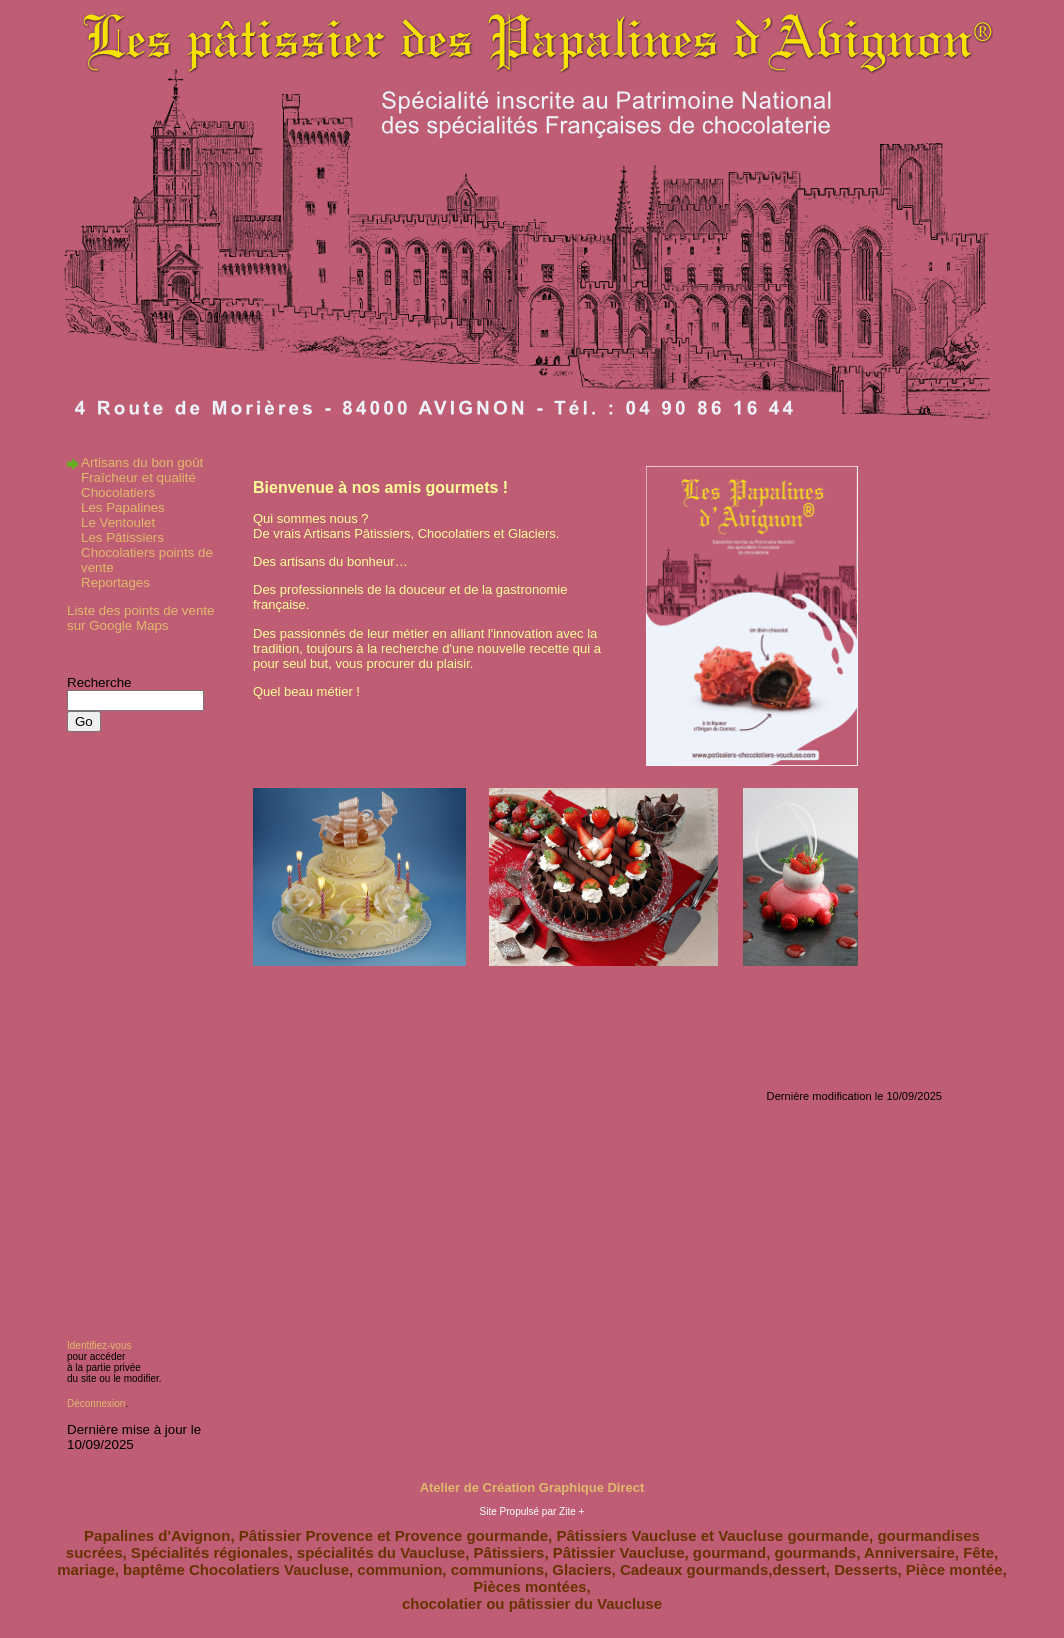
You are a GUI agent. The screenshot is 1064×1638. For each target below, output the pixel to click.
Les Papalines (123, 507)
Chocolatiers (118, 492)
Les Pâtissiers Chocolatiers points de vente (147, 552)
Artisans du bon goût (142, 462)
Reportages (115, 582)
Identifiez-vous (99, 1345)
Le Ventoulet (118, 522)
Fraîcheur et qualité (138, 477)
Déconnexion (96, 1403)
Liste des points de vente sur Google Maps (140, 618)
